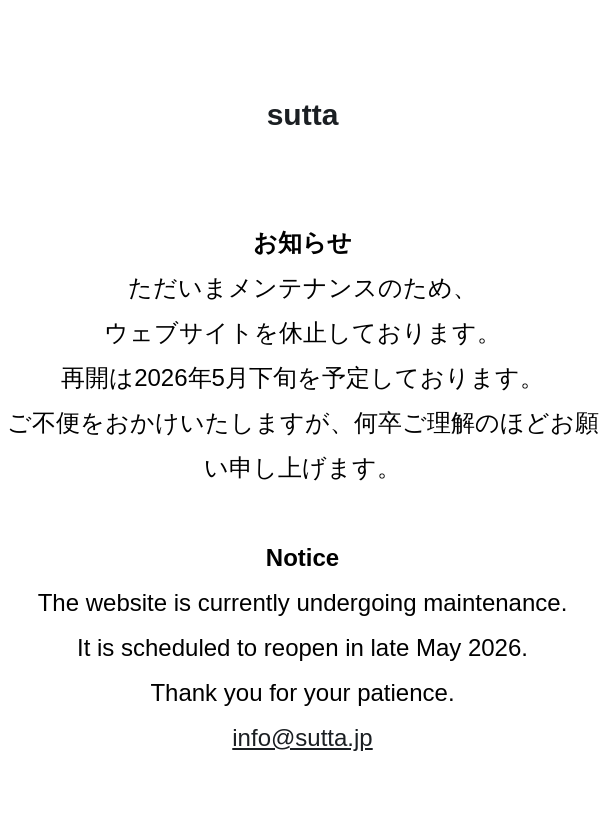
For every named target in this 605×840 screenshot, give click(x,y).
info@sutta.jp (302, 737)
